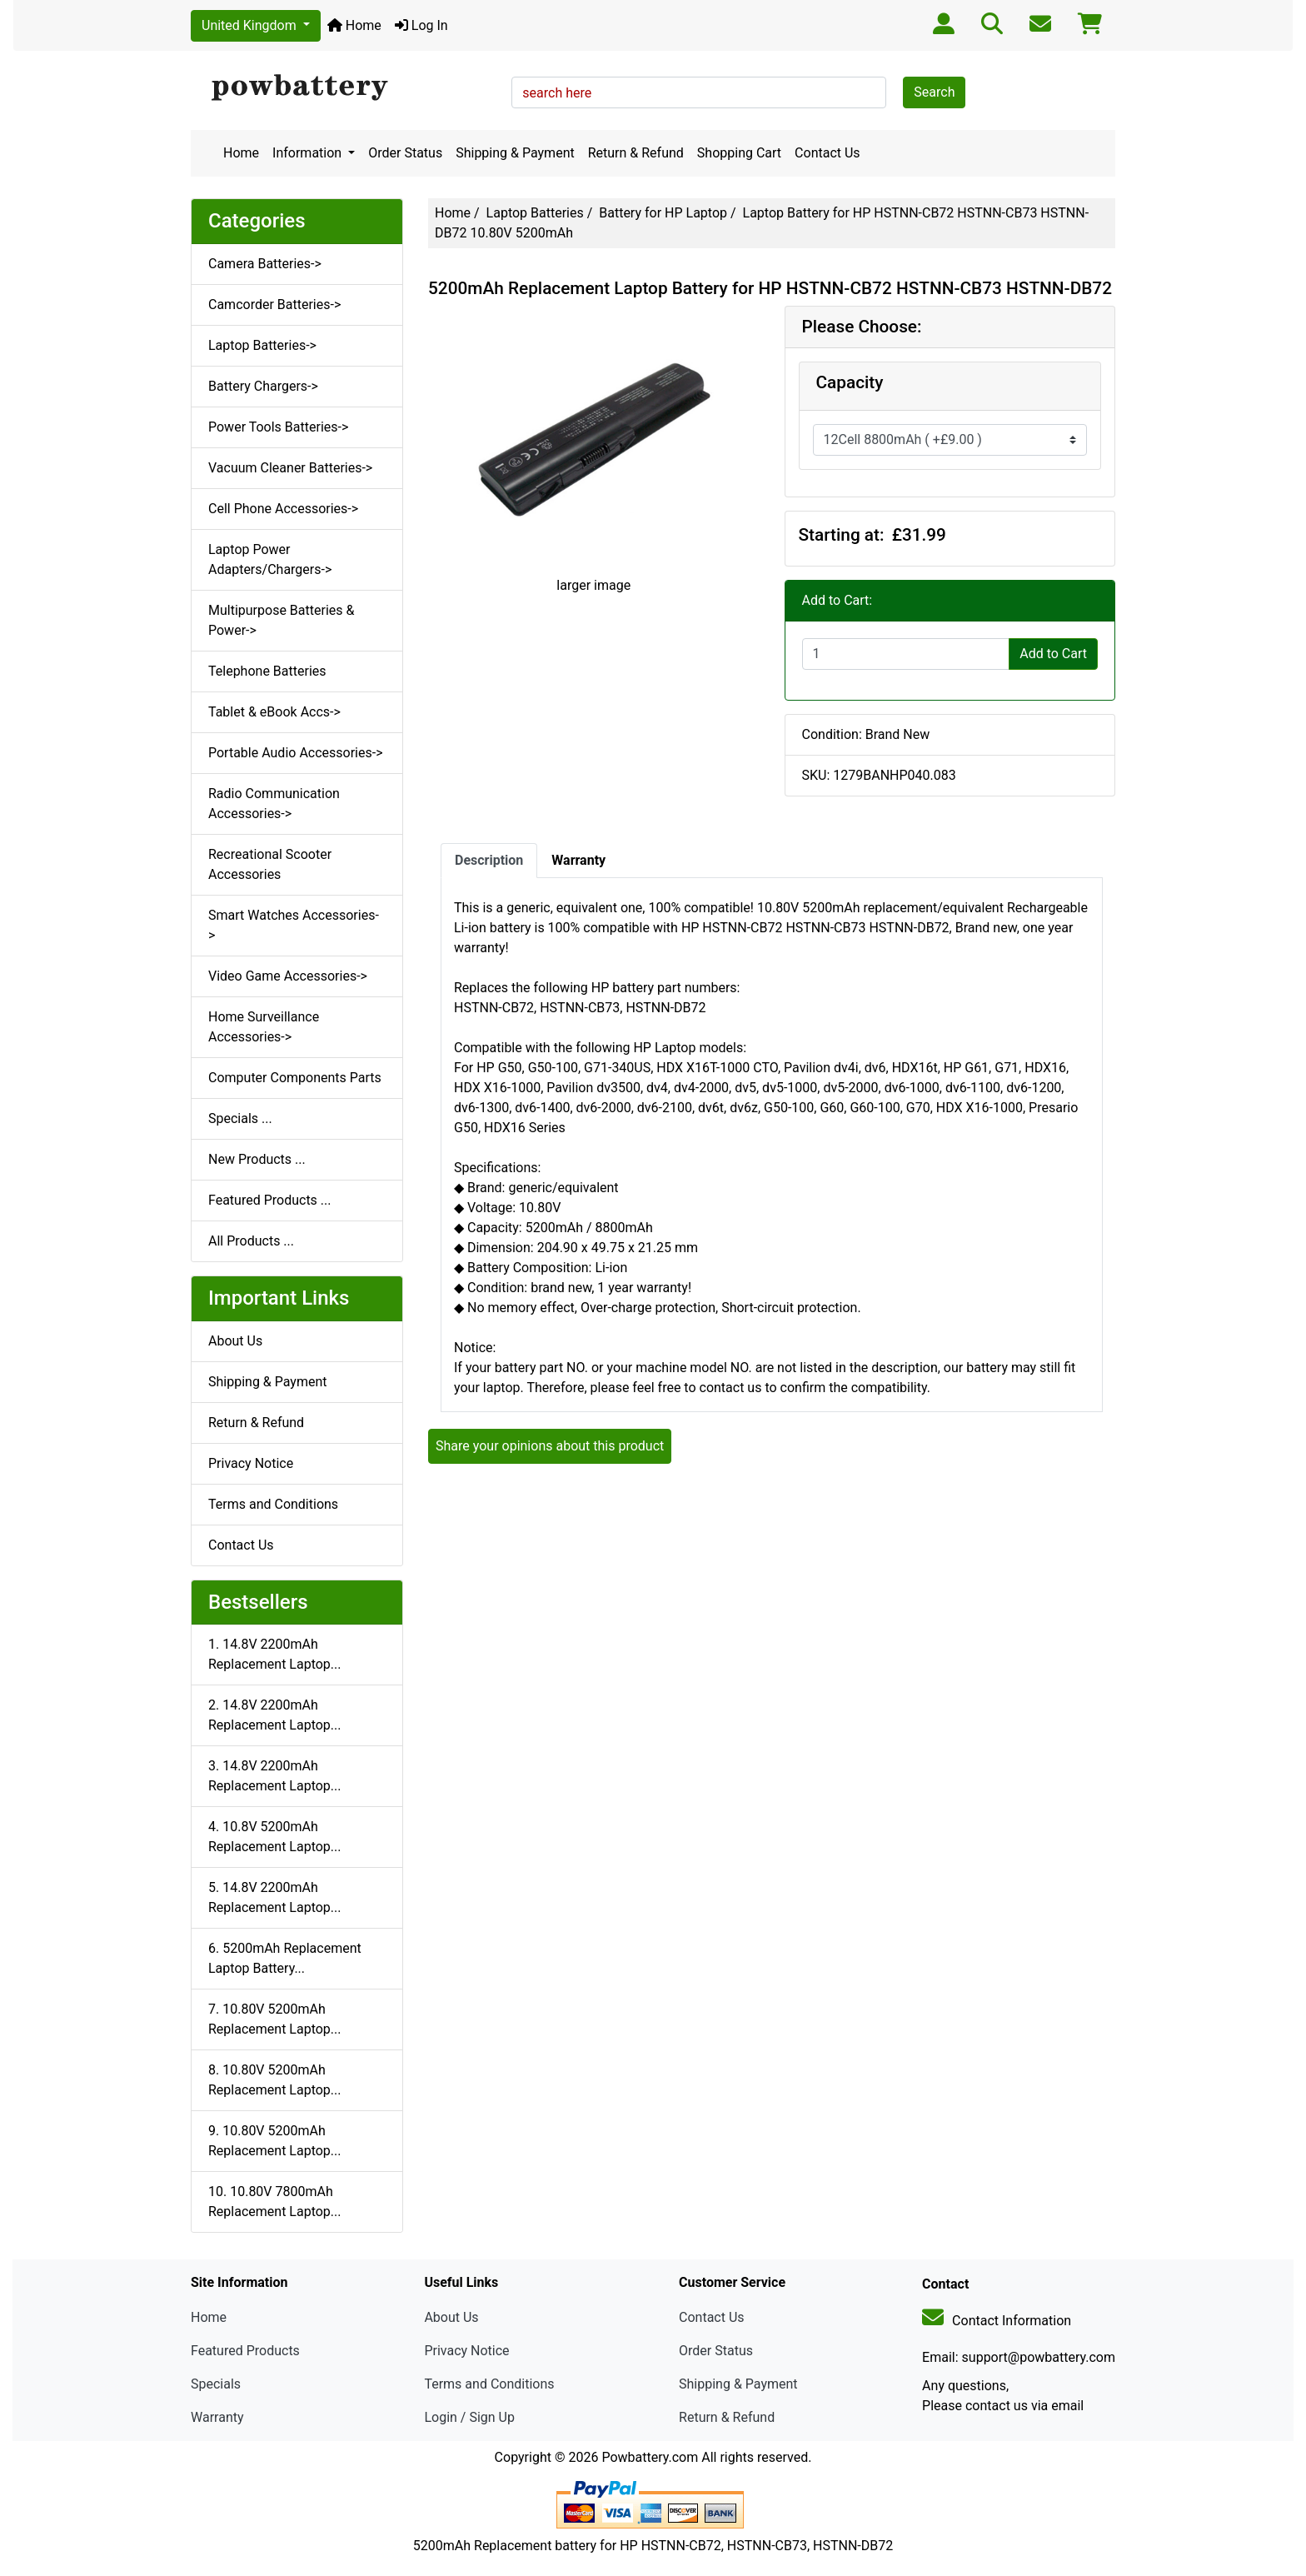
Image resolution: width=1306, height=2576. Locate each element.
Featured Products (245, 2351)
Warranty (217, 2417)
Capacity (850, 382)
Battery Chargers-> (263, 386)
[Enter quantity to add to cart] (906, 654)
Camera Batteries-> (265, 264)
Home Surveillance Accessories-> (263, 1027)
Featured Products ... (269, 1200)
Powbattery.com (649, 2457)
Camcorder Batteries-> (274, 304)
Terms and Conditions (273, 1504)
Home (354, 25)
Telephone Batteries (267, 671)
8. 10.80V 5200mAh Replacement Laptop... (274, 2080)
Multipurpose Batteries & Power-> (281, 620)
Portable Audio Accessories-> (295, 753)
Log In (421, 25)
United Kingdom (251, 25)
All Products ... (251, 1241)
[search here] (698, 92)
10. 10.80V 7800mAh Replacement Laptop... (274, 2201)
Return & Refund (636, 153)
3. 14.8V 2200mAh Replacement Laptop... (274, 1776)
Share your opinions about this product (550, 1446)
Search (934, 92)
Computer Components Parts (294, 1078)
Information (308, 153)
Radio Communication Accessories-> (274, 803)
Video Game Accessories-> (287, 976)
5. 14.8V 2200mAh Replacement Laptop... (274, 1897)
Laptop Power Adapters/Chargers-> (269, 559)
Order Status (405, 153)
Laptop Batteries (535, 213)
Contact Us (827, 153)
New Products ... (257, 1159)
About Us (235, 1341)
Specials (216, 2384)
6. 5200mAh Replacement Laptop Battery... (284, 1958)
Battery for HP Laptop (663, 213)
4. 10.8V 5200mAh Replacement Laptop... (274, 1837)
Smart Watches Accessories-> (293, 925)
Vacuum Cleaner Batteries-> (290, 468)
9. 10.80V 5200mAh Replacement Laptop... (274, 2141)
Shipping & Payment (515, 153)
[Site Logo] (345, 88)
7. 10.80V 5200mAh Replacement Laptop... (274, 2019)
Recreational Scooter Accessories (269, 864)
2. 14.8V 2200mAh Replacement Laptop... (274, 1715)
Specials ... (240, 1118)
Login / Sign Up (469, 2417)
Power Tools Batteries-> (278, 427)
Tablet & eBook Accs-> (274, 712)
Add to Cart (1053, 653)
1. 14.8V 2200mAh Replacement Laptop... (274, 1654)
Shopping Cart (739, 153)
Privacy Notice (250, 1463)
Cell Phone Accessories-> (283, 509)
